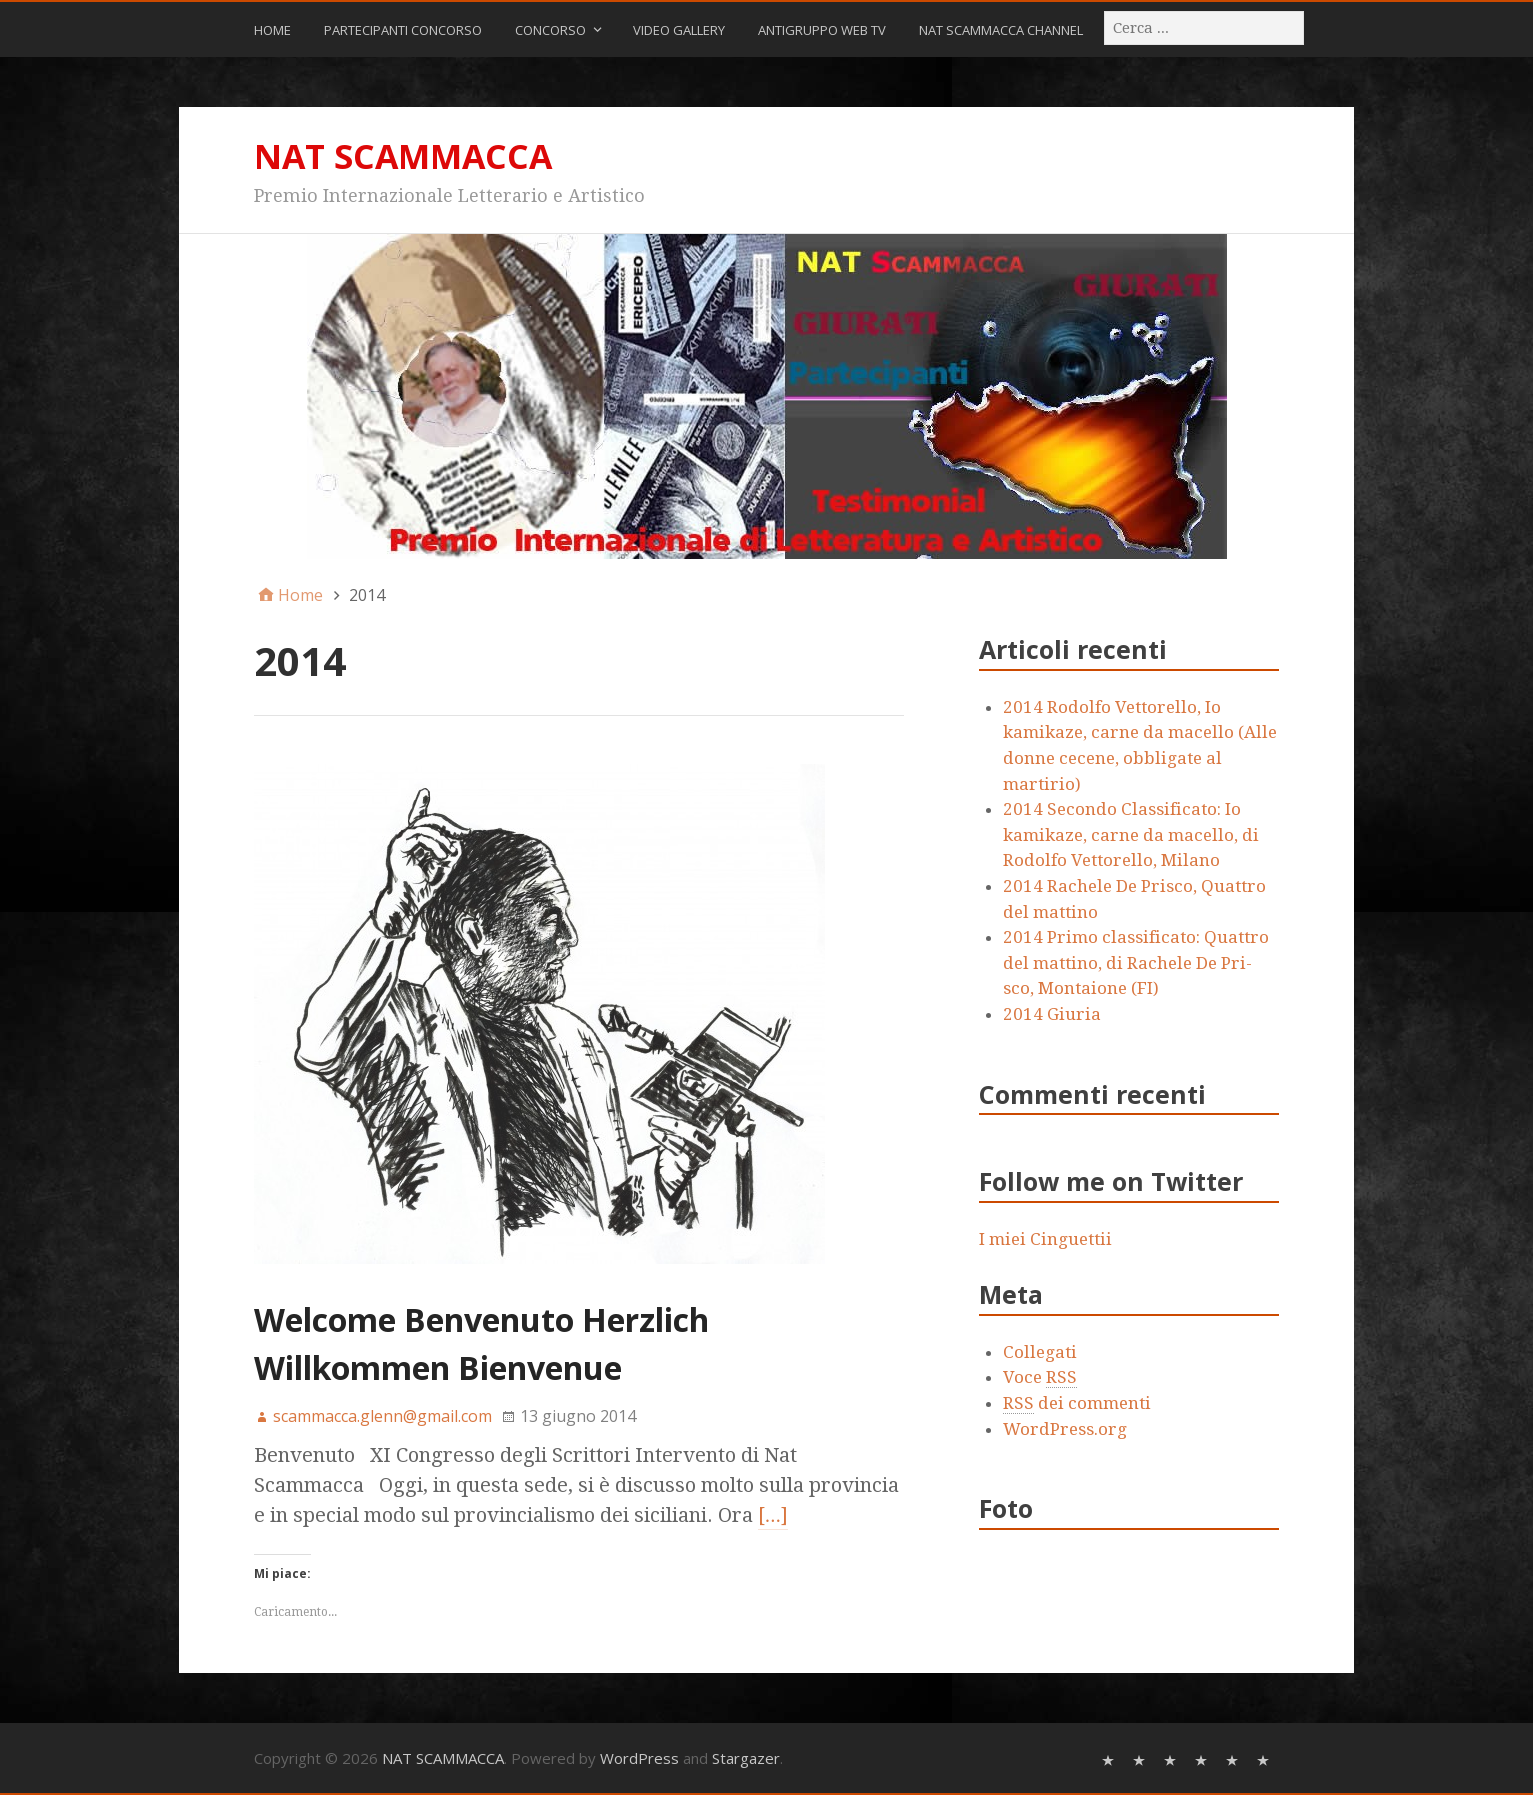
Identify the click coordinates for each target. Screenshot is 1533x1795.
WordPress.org (1065, 1429)
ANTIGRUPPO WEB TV (822, 30)
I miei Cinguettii (1045, 1239)
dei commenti (1077, 1403)
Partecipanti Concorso (403, 30)
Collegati (1040, 1352)
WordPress (639, 1758)
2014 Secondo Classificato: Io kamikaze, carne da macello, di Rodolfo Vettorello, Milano (1131, 834)
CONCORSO (550, 30)
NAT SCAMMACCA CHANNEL (1001, 30)
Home (272, 30)
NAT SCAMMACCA (403, 156)
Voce (1040, 1377)
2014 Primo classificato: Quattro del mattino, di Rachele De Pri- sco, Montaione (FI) (1136, 962)
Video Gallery (679, 30)
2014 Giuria (1052, 1014)
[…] (773, 1515)
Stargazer (746, 1758)
